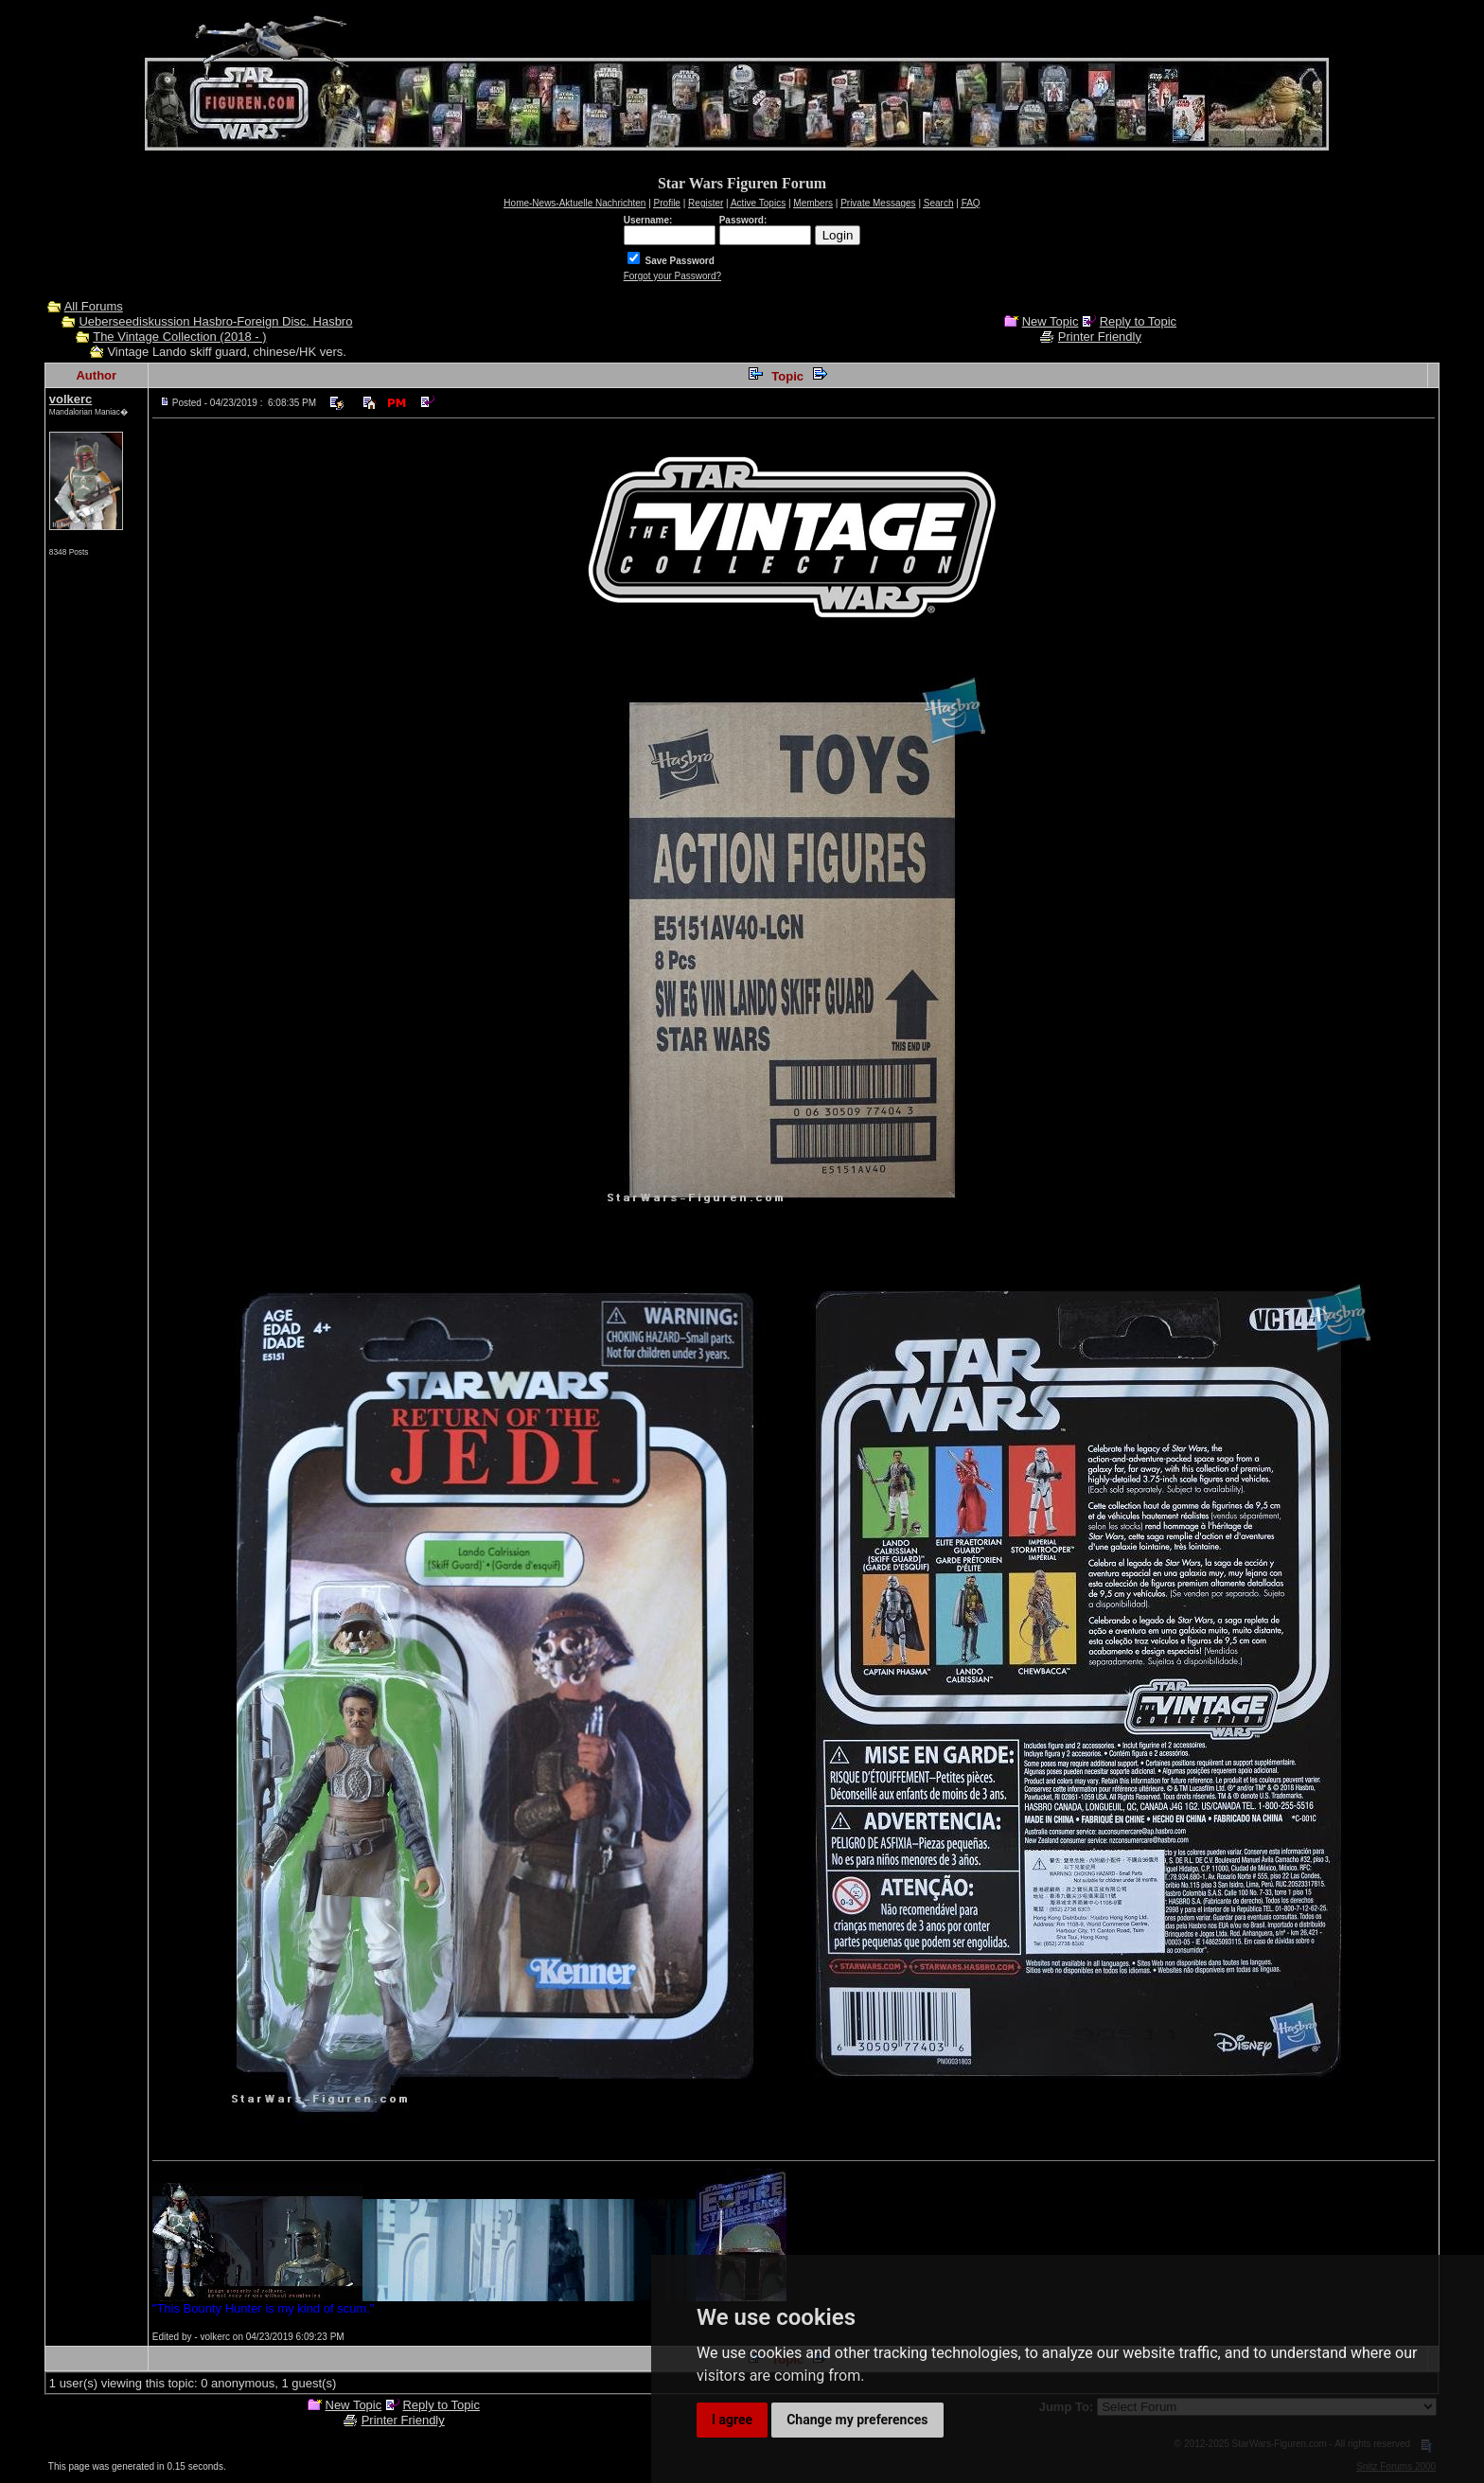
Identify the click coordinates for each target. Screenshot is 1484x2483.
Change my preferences (857, 2419)
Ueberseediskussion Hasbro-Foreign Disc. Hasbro (215, 321)
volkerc (71, 399)
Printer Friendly (1099, 336)
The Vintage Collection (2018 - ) (179, 336)
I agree (732, 2419)
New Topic (1050, 321)
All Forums (93, 306)
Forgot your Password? (672, 276)
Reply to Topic (1138, 321)
